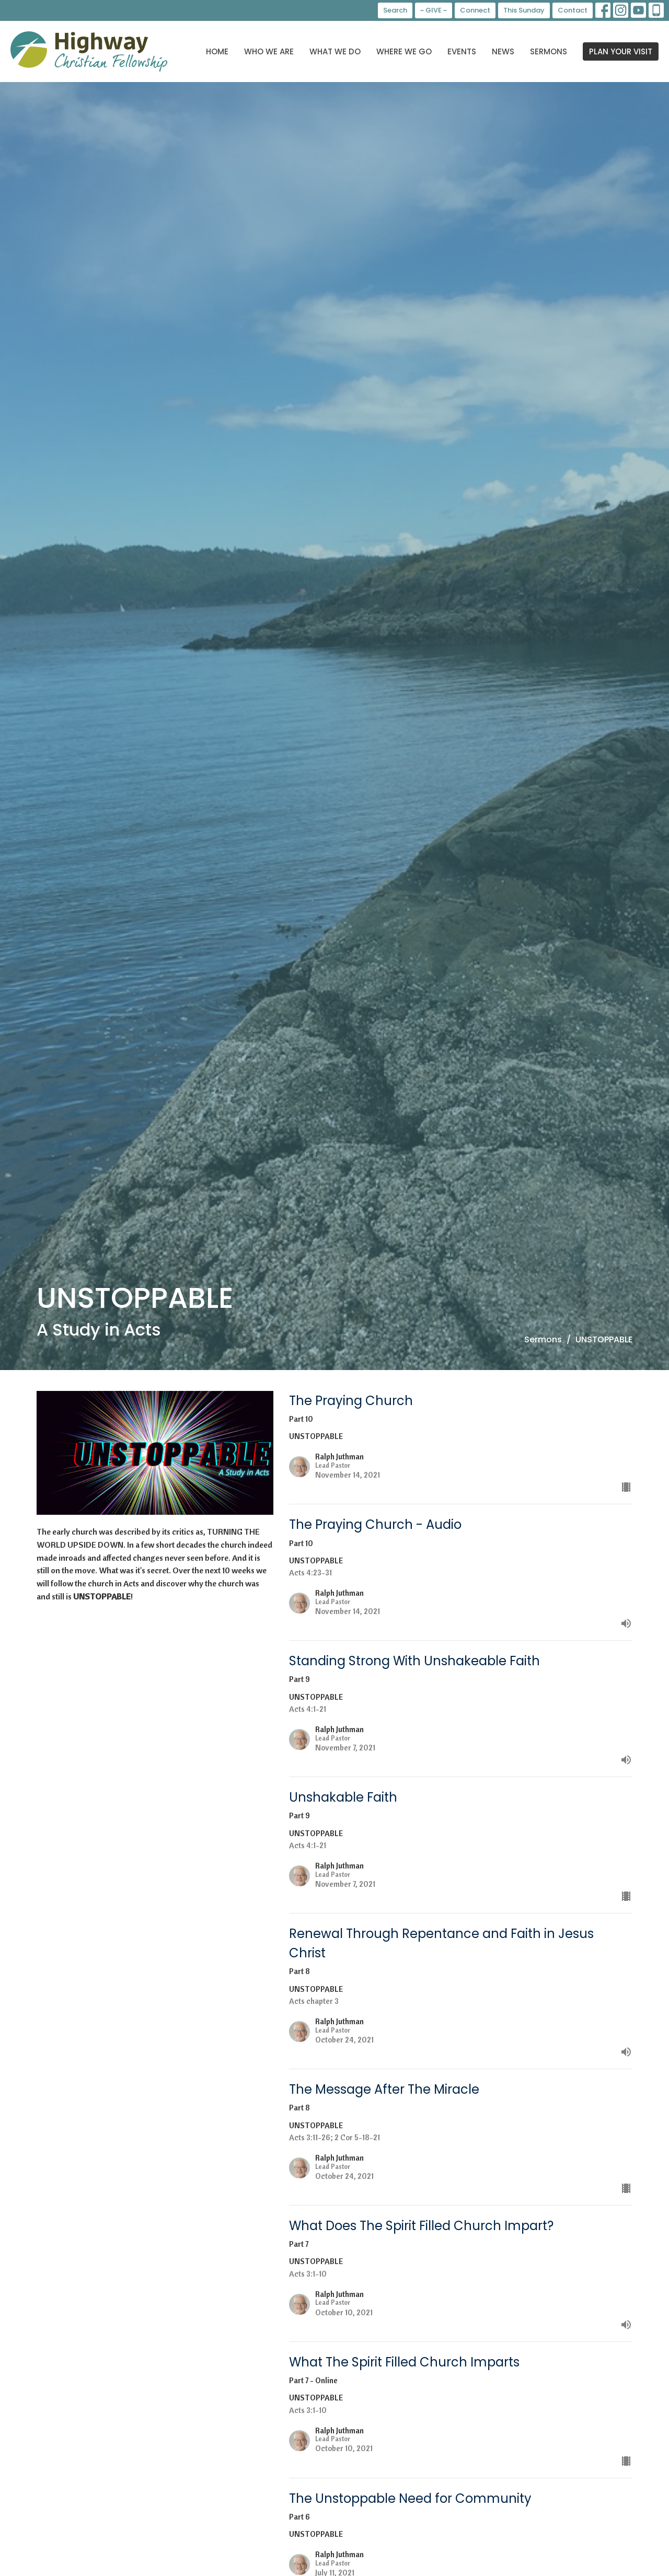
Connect (475, 10)
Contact (572, 10)
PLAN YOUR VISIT (620, 51)
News (503, 51)
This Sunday (524, 10)
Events (461, 51)
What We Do (335, 51)
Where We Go (404, 51)
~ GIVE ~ (433, 10)
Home (217, 51)
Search (395, 10)
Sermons (548, 51)
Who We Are (269, 51)
